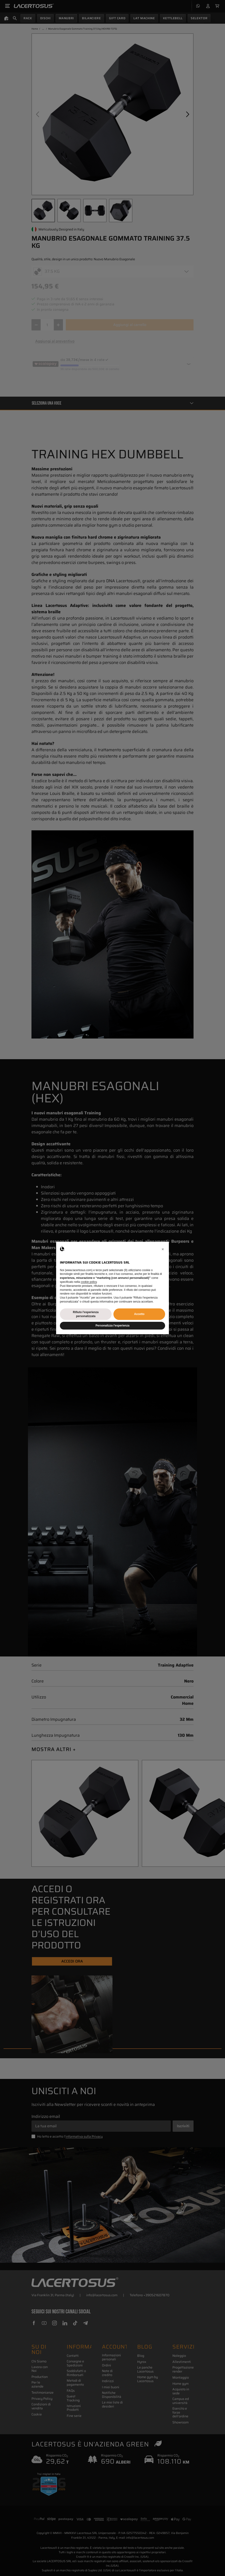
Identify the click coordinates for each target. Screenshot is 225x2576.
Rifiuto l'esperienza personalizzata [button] (86, 1314)
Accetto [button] (139, 1314)
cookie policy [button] (89, 1282)
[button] (163, 1249)
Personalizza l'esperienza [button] (112, 1325)
